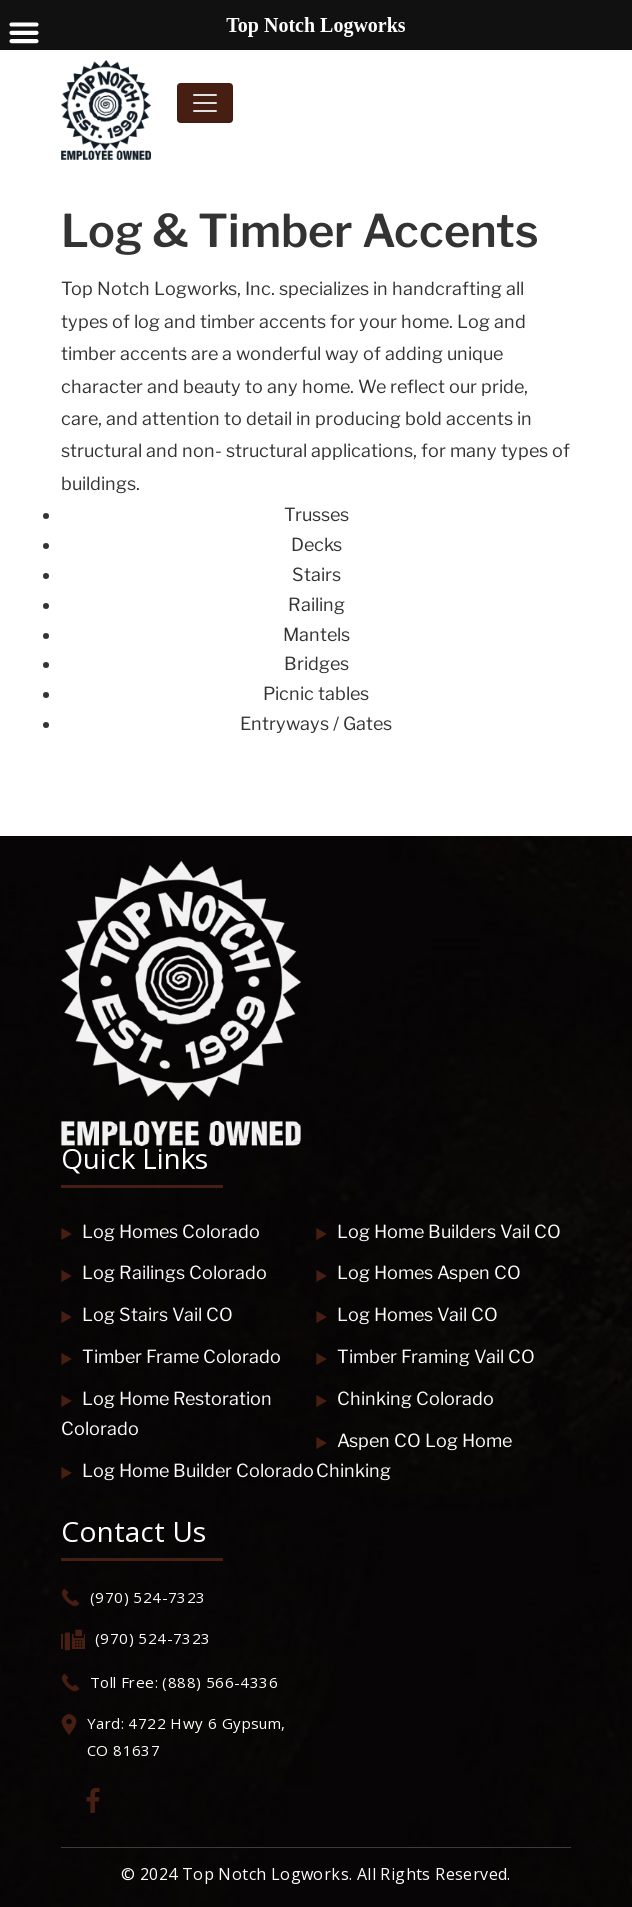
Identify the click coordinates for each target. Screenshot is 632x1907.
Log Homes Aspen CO (418, 1272)
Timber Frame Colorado (171, 1356)
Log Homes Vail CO (407, 1314)
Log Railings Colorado (164, 1272)
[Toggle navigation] (205, 103)
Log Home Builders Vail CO (438, 1231)
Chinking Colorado (405, 1398)
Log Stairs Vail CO (147, 1314)
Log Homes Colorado (160, 1231)
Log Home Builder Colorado (187, 1470)
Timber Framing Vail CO (425, 1356)
